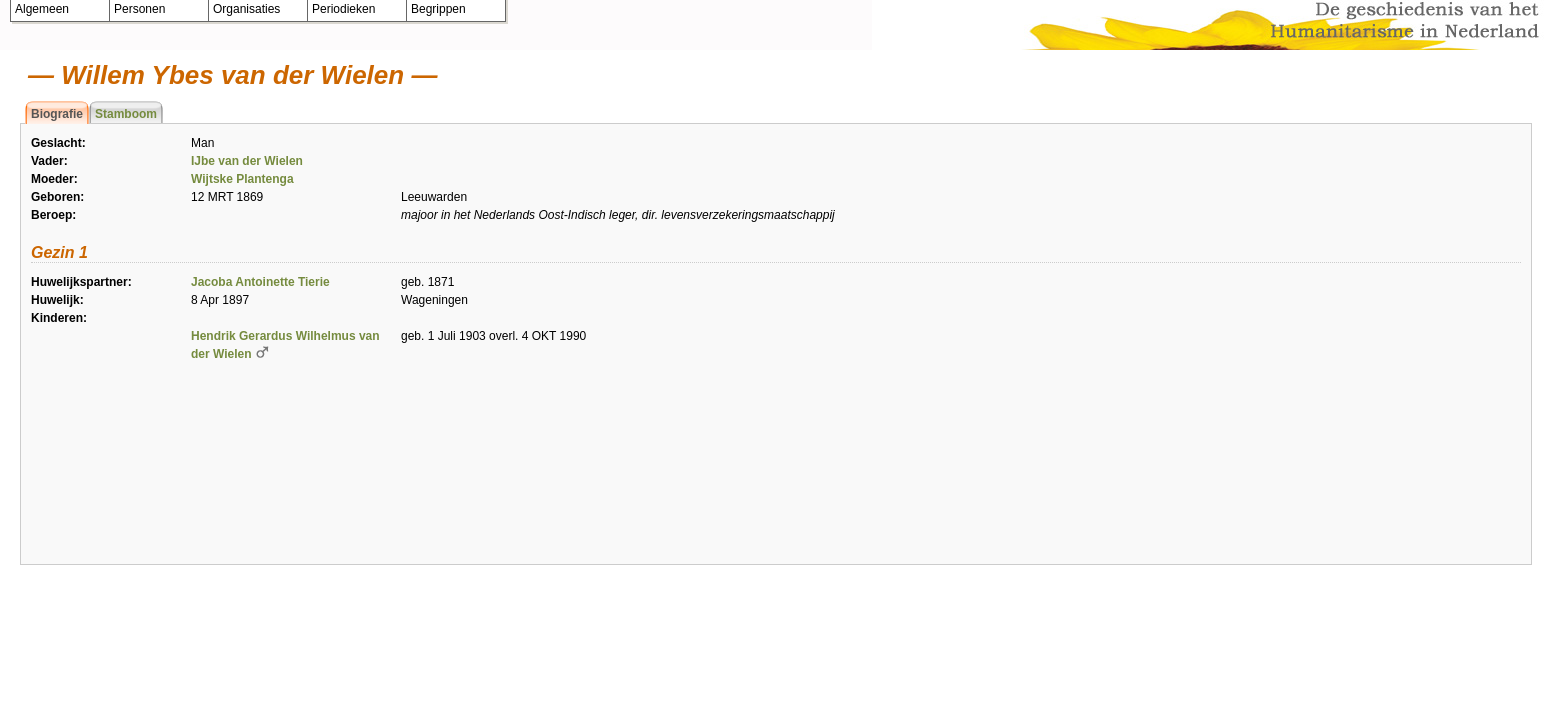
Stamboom (126, 114)
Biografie (57, 114)
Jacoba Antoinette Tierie (260, 282)
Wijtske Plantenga (242, 179)
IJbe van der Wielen (247, 161)
